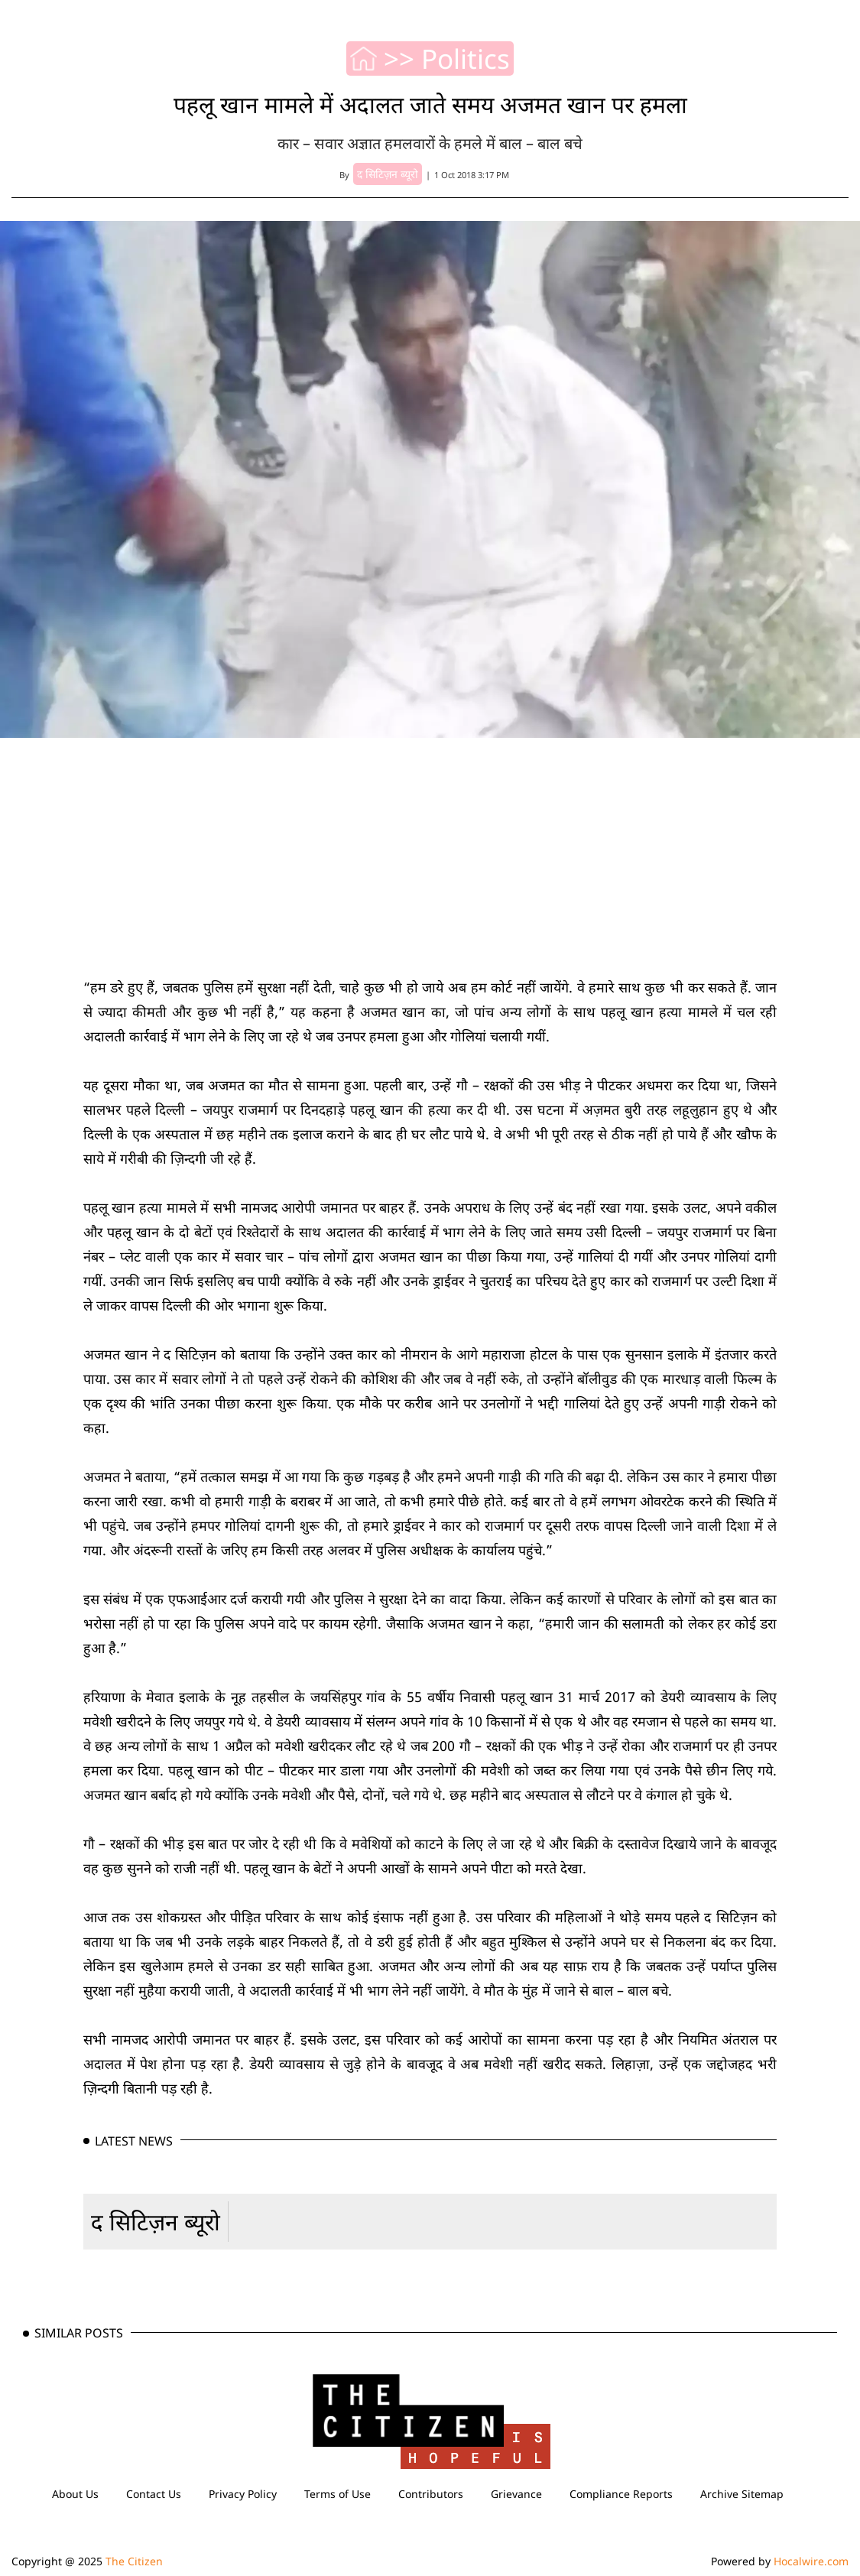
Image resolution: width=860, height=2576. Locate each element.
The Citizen (134, 2561)
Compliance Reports (621, 2494)
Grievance (516, 2494)
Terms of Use (337, 2494)
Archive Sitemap (742, 2494)
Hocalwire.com (811, 2561)
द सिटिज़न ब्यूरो (155, 2221)
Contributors (430, 2494)
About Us (75, 2494)
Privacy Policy (243, 2494)
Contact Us (153, 2494)
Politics (465, 59)
